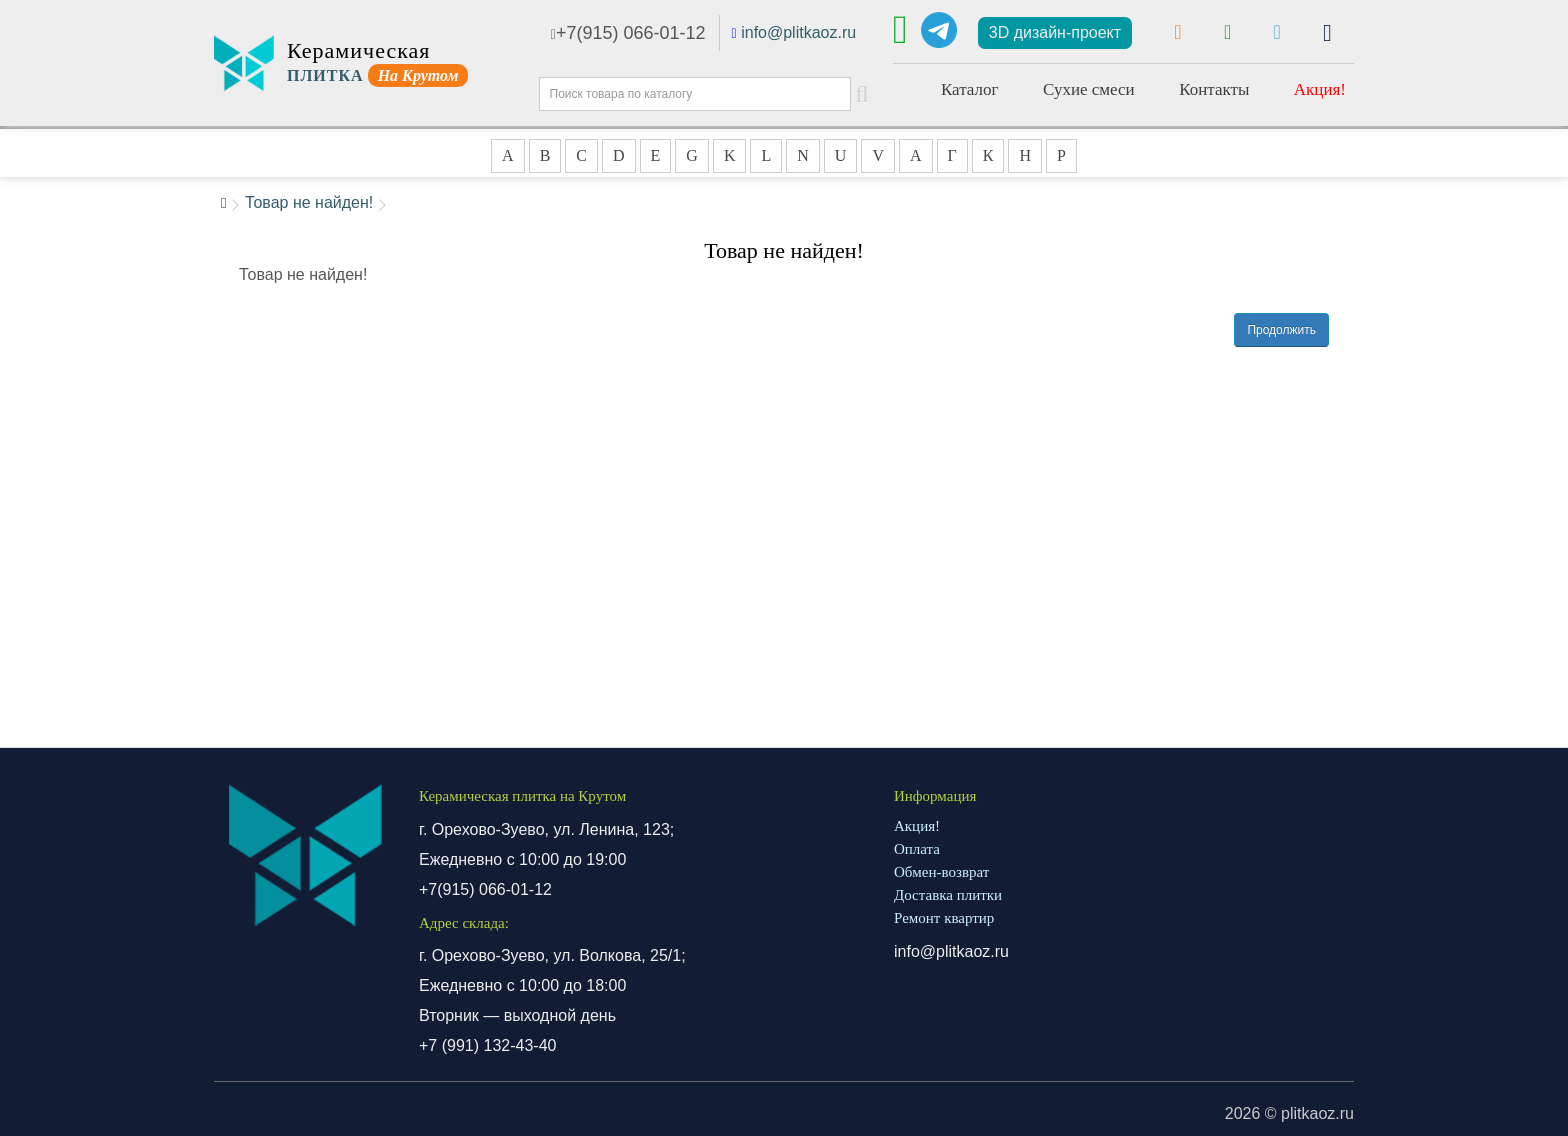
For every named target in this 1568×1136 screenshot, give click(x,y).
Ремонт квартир (944, 918)
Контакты (1214, 89)
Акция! (1320, 89)
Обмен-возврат (941, 872)
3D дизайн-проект (1055, 32)
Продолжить (1281, 330)
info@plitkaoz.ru (798, 32)
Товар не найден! (309, 202)
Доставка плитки (948, 895)
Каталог (970, 89)
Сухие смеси (1089, 89)
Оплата (917, 849)
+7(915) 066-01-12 (628, 33)
